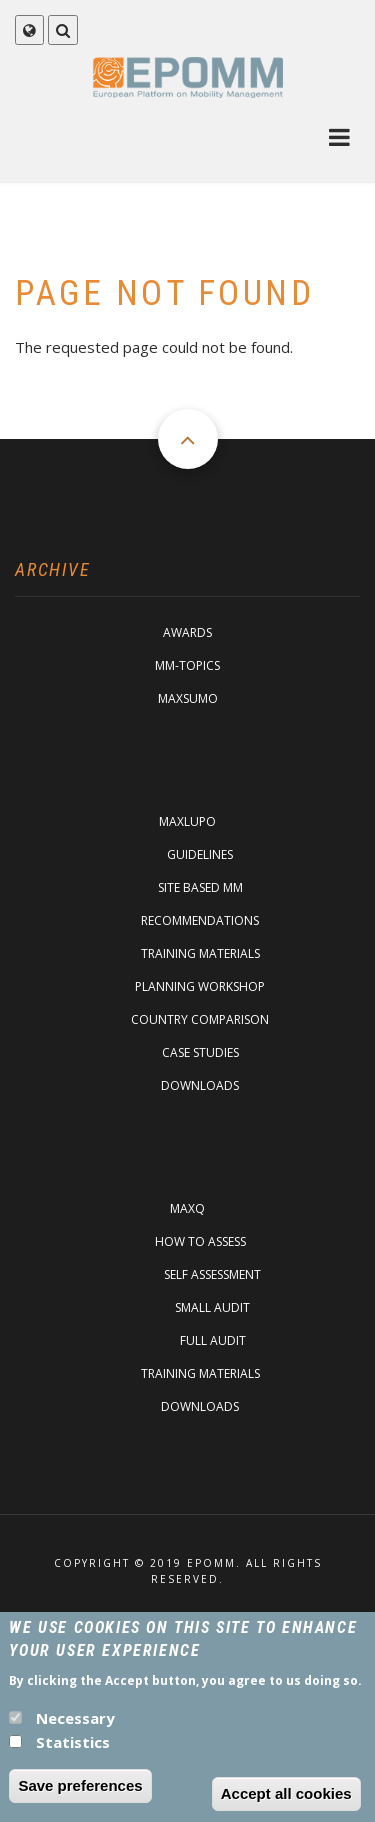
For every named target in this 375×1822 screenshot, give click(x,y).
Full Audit (213, 1340)
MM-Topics (187, 665)
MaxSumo (188, 698)
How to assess (200, 1241)
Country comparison (200, 1019)
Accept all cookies (286, 1804)
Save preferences (80, 1796)
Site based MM (200, 887)
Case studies (200, 1052)
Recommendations (200, 920)
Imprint (188, 1617)
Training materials (200, 953)
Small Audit (212, 1307)
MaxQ (187, 1208)
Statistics (73, 1753)
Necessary (75, 1729)
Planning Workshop (200, 986)
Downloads (200, 1085)
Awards (187, 632)
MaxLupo (187, 821)
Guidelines (200, 854)
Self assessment (212, 1274)
